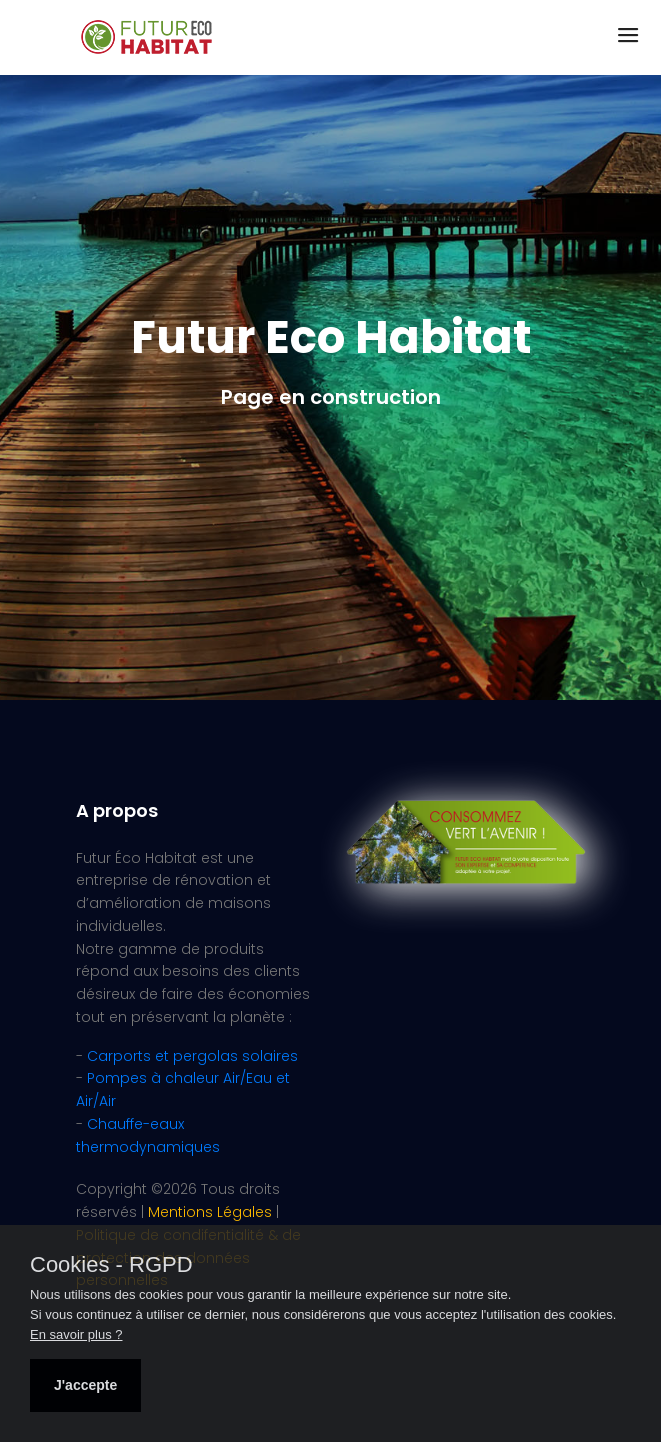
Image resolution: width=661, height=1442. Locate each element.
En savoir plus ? (76, 1334)
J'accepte (85, 1385)
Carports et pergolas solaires (192, 1056)
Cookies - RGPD (111, 1265)
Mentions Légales (210, 1212)
